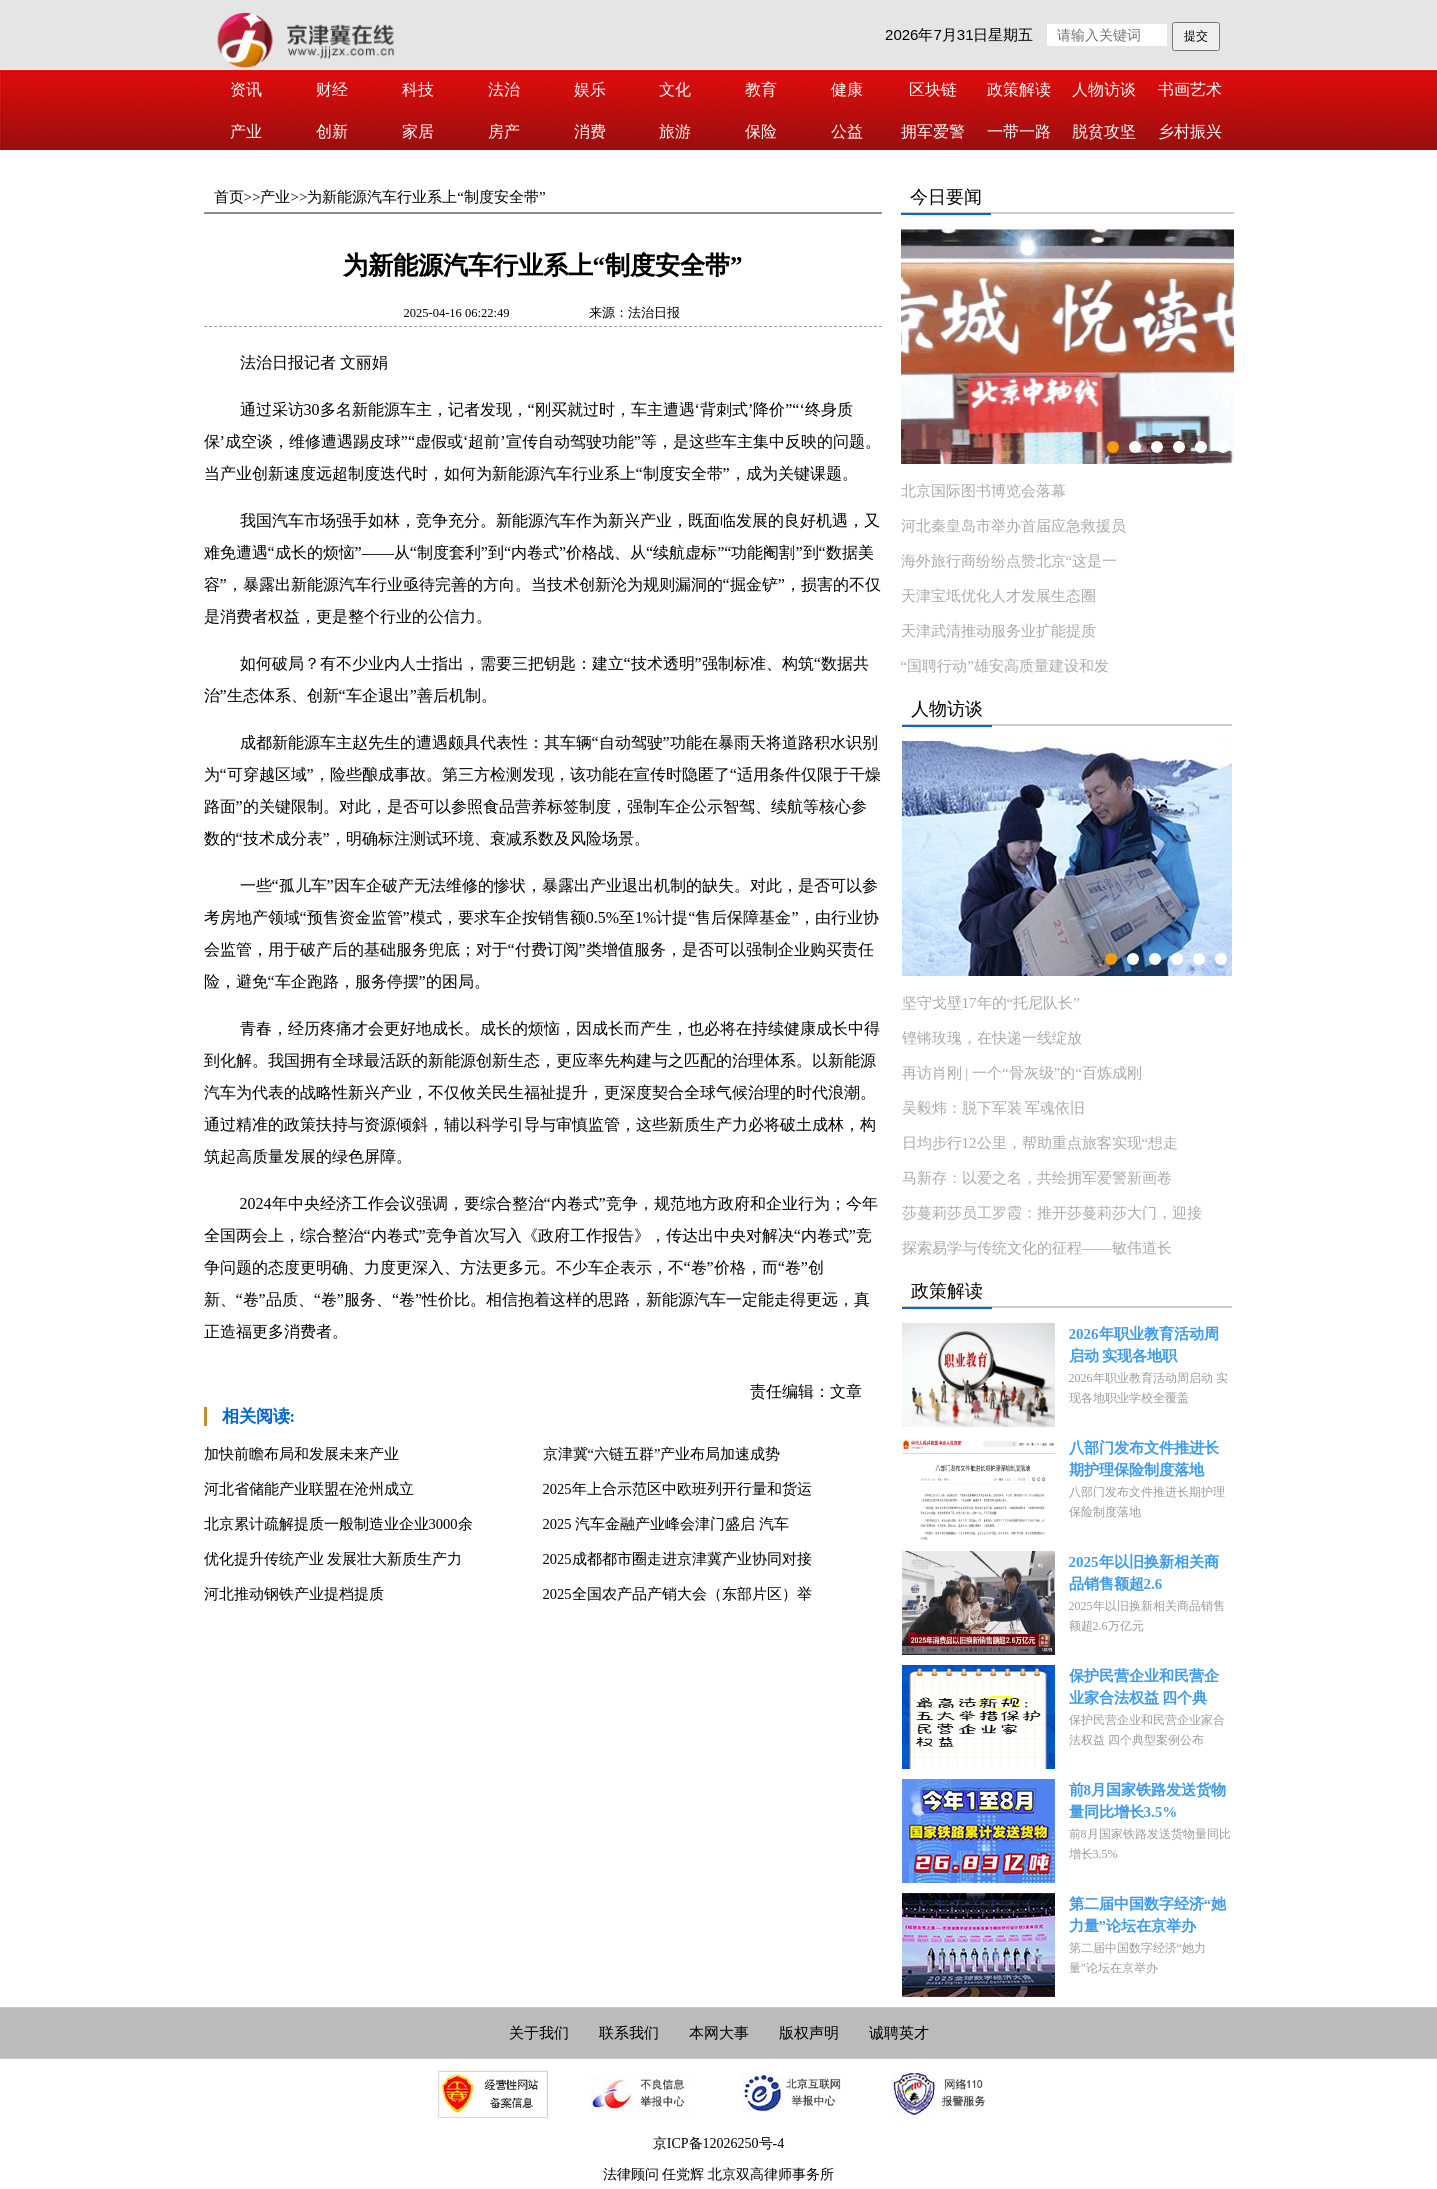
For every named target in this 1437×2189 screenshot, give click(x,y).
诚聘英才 (899, 2033)
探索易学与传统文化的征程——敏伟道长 (1037, 1248)
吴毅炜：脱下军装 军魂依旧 (994, 1108)
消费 (590, 131)
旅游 (675, 131)
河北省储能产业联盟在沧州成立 (309, 1489)
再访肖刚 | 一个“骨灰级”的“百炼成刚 (1022, 1073)
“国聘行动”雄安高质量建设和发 (1005, 666)
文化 (675, 89)
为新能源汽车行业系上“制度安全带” (426, 197)
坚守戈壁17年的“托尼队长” (991, 1003)
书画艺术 (1190, 89)
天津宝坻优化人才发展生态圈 (998, 596)
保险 (761, 131)
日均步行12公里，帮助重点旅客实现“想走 (1040, 1143)
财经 (332, 89)
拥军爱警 (933, 131)
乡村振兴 (1190, 131)
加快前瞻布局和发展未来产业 (301, 1454)
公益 (847, 131)
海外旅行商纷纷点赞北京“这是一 (1009, 561)
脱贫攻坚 (1104, 131)
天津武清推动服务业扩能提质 (998, 631)
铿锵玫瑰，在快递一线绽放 (992, 1038)
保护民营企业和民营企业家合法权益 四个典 (1144, 1687)
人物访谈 (1104, 89)
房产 (504, 131)
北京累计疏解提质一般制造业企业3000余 (338, 1524)
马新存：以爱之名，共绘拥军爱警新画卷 (1037, 1178)
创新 (332, 131)
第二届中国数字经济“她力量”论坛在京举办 (1148, 1915)
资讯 (246, 89)
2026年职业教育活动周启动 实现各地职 (1144, 1345)
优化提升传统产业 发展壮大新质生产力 (333, 1559)
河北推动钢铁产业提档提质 (294, 1594)
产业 (246, 131)
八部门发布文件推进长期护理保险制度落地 (1144, 1459)
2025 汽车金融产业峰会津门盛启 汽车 (666, 1524)
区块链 (933, 89)
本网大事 (719, 2033)
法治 (504, 89)
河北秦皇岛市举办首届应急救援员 (1013, 526)
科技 (418, 89)
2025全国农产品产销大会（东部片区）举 (677, 1594)
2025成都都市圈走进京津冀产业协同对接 (677, 1559)
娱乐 (590, 89)
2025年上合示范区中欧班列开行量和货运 (677, 1489)
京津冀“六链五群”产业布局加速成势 (662, 1454)
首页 (229, 197)
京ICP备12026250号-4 (718, 2143)
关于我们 (539, 2033)
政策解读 (1019, 89)
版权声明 (809, 2033)
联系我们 (629, 2033)
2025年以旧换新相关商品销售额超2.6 (1144, 1573)
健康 (847, 89)
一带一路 (1019, 131)
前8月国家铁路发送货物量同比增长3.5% (1148, 1801)
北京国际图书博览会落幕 (983, 491)
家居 (418, 131)
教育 (761, 89)
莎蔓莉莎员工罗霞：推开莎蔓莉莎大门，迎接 (1052, 1213)
